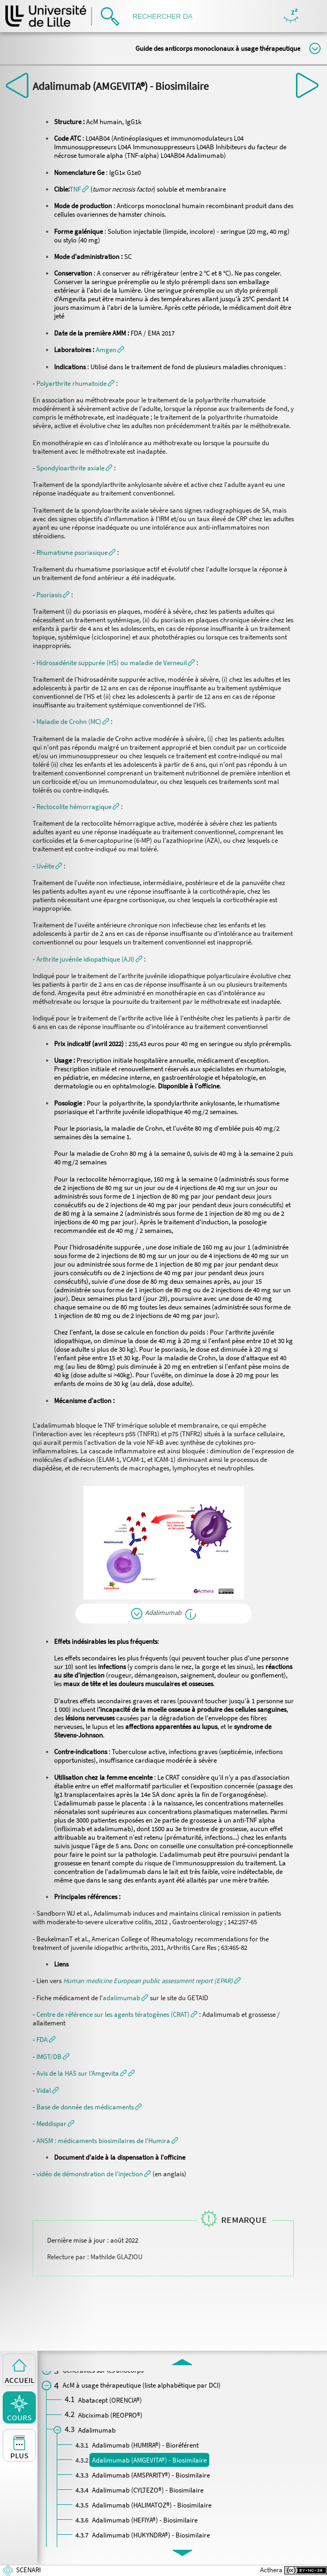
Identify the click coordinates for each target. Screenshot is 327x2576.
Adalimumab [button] (163, 1612)
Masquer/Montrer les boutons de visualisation (291, 16)
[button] (79, 189)
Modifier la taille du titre (315, 48)
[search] (166, 16)
